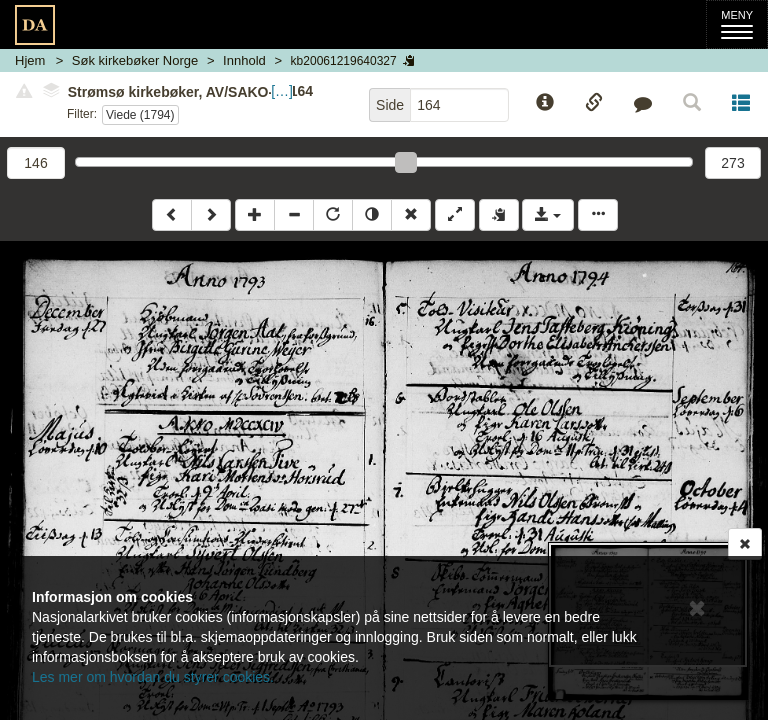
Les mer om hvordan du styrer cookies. (153, 677)
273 (732, 163)
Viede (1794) (140, 115)
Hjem (30, 60)
